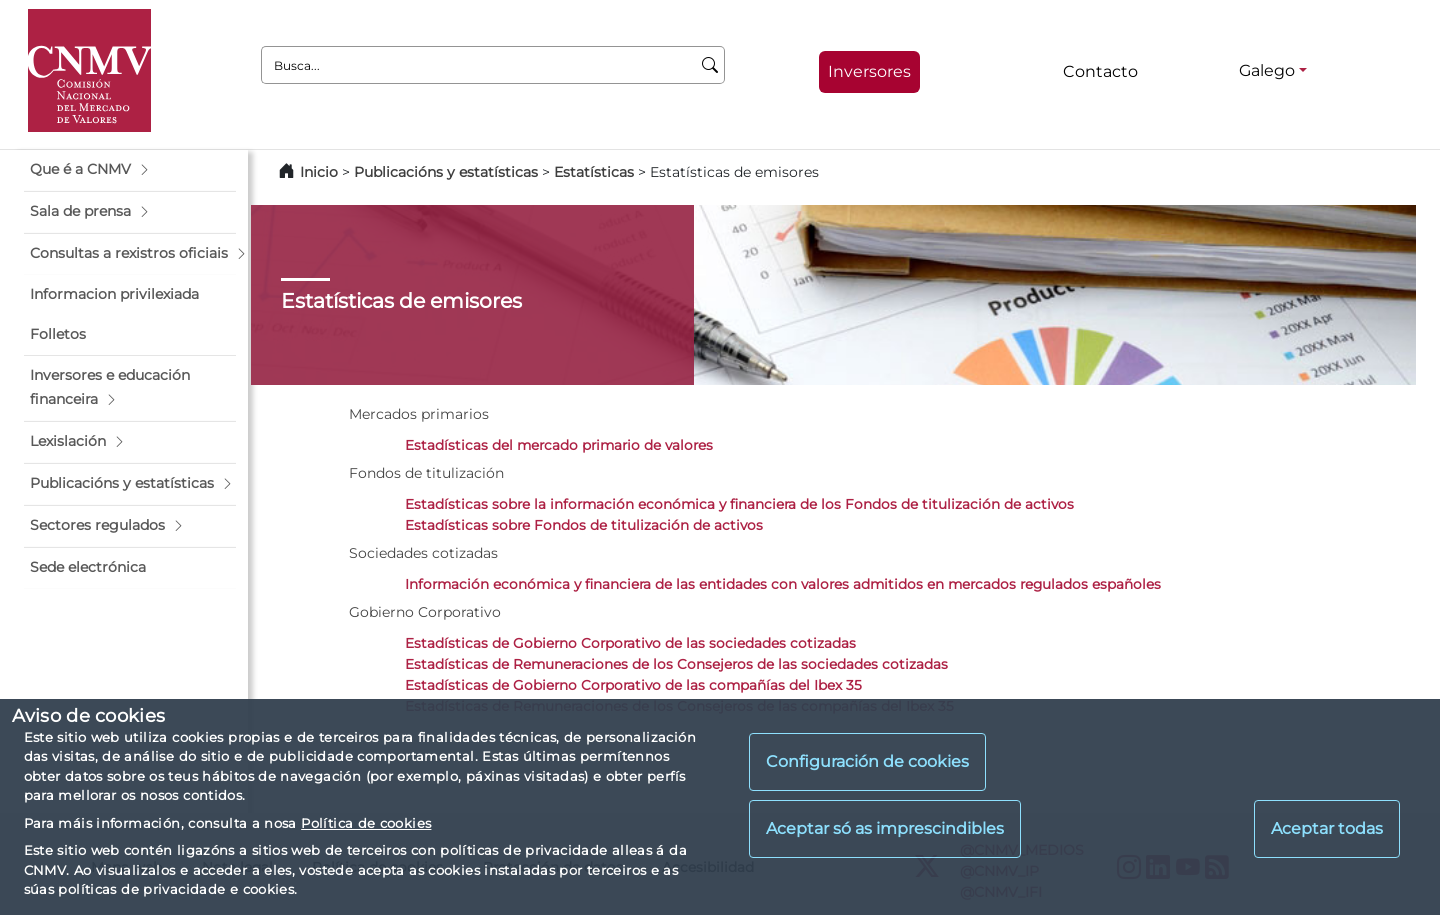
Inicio (319, 172)
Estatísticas (594, 172)
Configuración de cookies (867, 761)
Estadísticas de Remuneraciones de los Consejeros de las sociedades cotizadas (676, 664)
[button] (130, 170)
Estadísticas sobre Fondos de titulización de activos (584, 525)
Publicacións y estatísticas (446, 172)
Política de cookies (366, 823)
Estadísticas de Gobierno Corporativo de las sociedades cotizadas (630, 643)
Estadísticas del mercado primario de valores (559, 445)
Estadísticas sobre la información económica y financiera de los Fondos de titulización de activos (739, 504)
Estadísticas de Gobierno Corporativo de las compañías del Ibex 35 (633, 685)
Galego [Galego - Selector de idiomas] (1267, 70)
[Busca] (710, 65)
